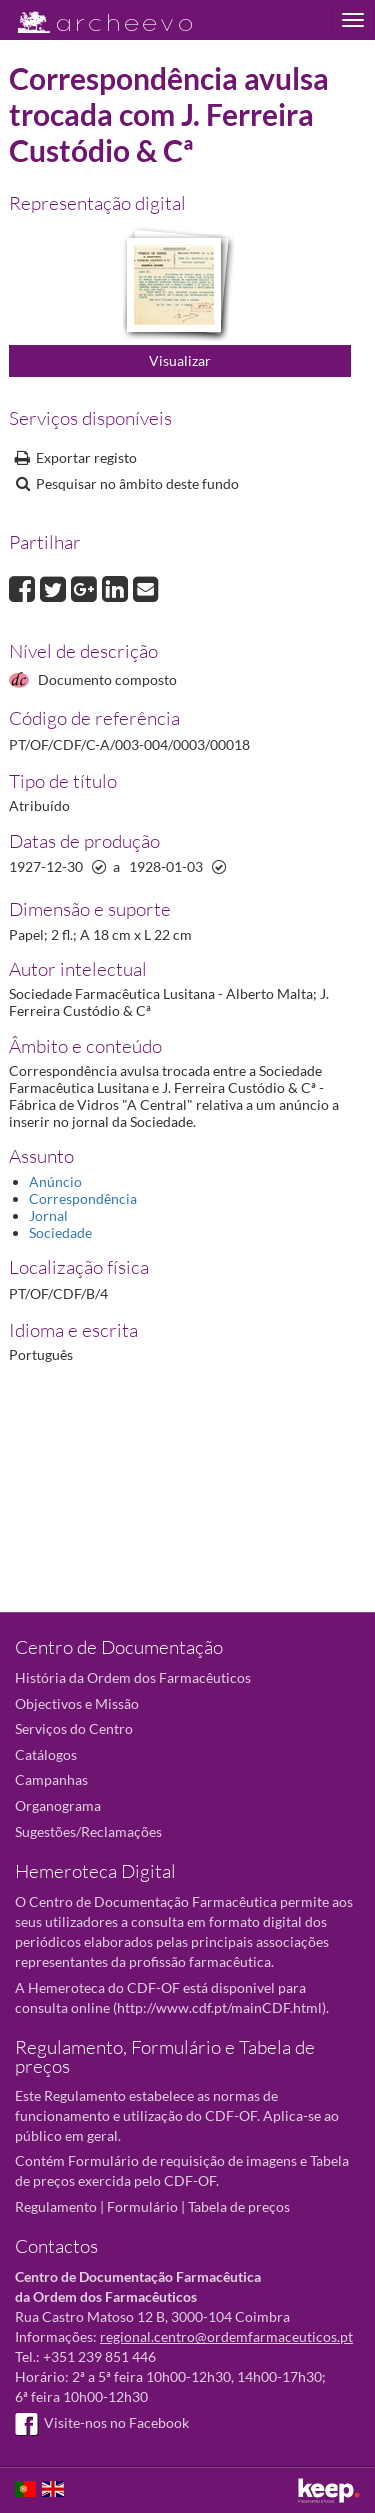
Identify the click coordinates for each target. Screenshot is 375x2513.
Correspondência (83, 1198)
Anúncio (55, 1181)
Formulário (142, 2206)
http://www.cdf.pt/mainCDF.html (219, 2007)
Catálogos (46, 1754)
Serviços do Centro (74, 1728)
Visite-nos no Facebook (102, 2422)
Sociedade (60, 1232)
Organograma (58, 1805)
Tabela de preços (239, 2206)
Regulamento (56, 2206)
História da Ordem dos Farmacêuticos (133, 1677)
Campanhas (51, 1779)
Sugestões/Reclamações (88, 1831)
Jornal (48, 1215)
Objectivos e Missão (77, 1703)
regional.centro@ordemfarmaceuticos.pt (226, 2336)
